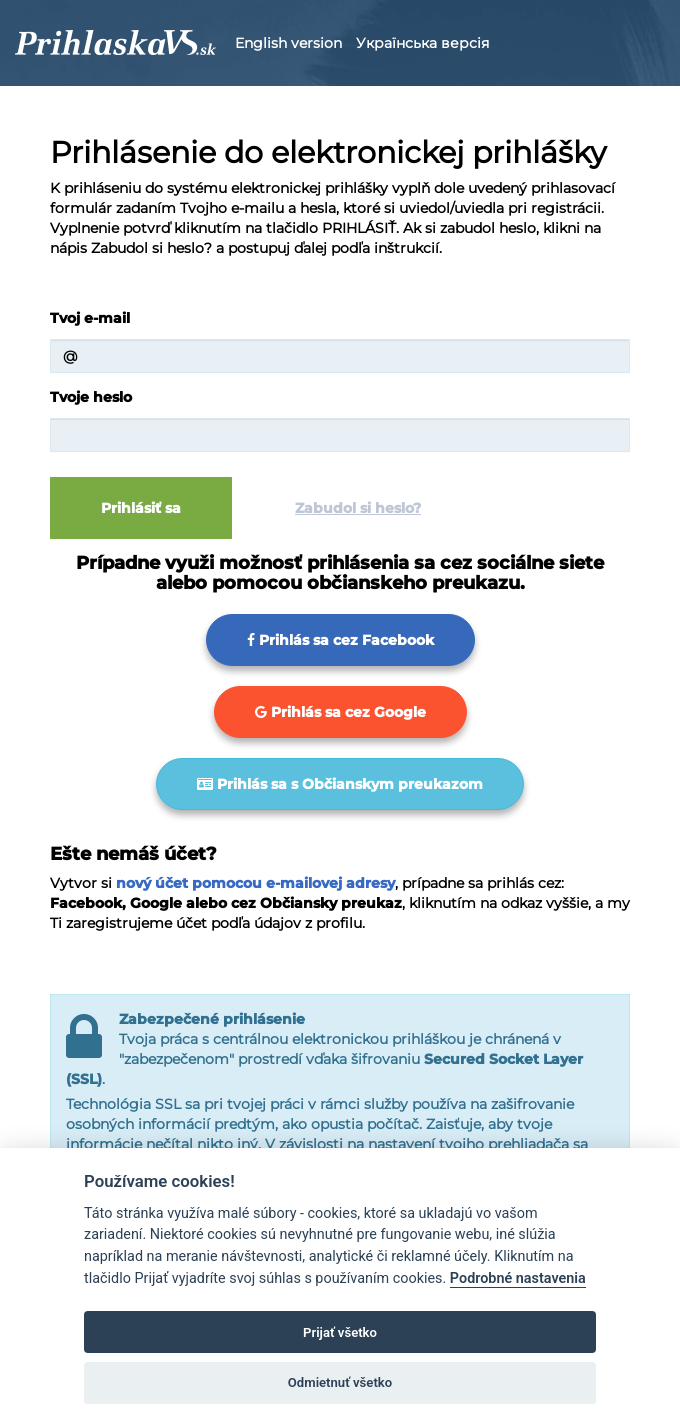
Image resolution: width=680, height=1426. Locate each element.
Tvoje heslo (91, 397)
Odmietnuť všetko (340, 1382)
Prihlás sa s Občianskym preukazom (340, 784)
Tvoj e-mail (90, 318)
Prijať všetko (340, 1332)
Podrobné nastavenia (518, 1278)
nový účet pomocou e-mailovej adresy (255, 883)
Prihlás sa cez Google (340, 712)
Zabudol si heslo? (358, 508)
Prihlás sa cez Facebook (340, 640)
